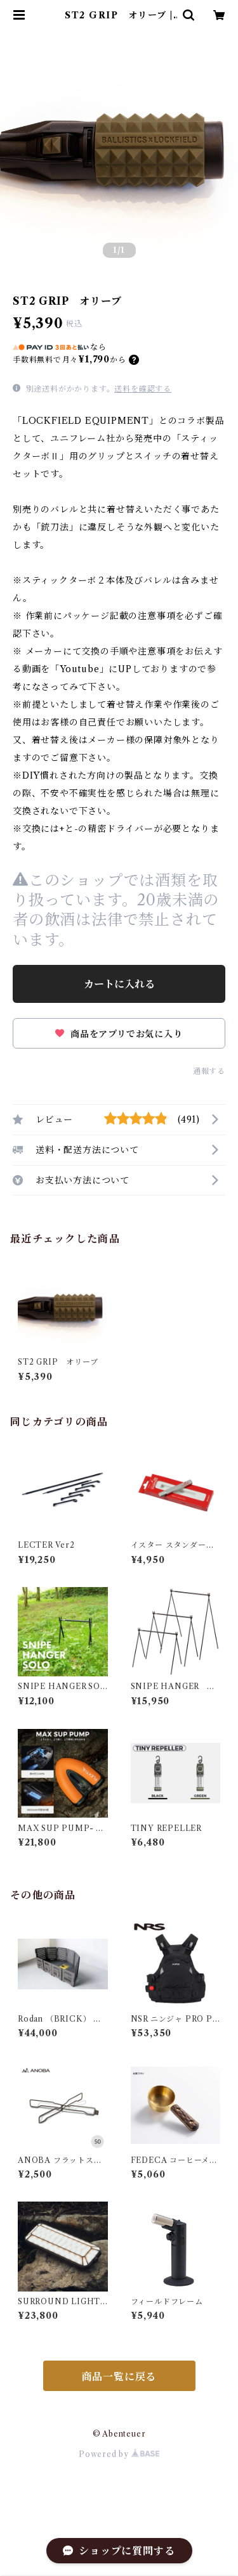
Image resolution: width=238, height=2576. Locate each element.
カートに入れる (119, 984)
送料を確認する (142, 388)
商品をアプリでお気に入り (118, 1034)
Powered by (119, 2454)
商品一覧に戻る (119, 2376)
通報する (209, 1071)
